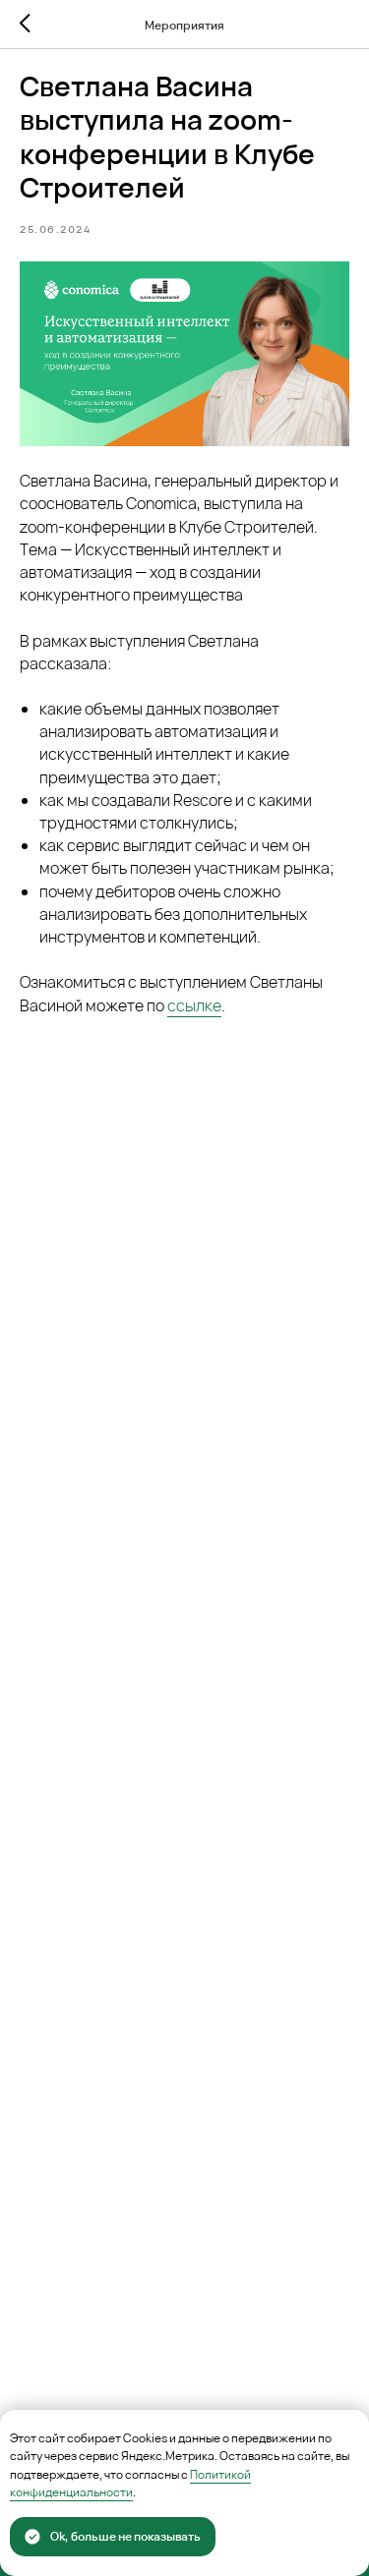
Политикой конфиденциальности (130, 2483)
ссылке (194, 1005)
